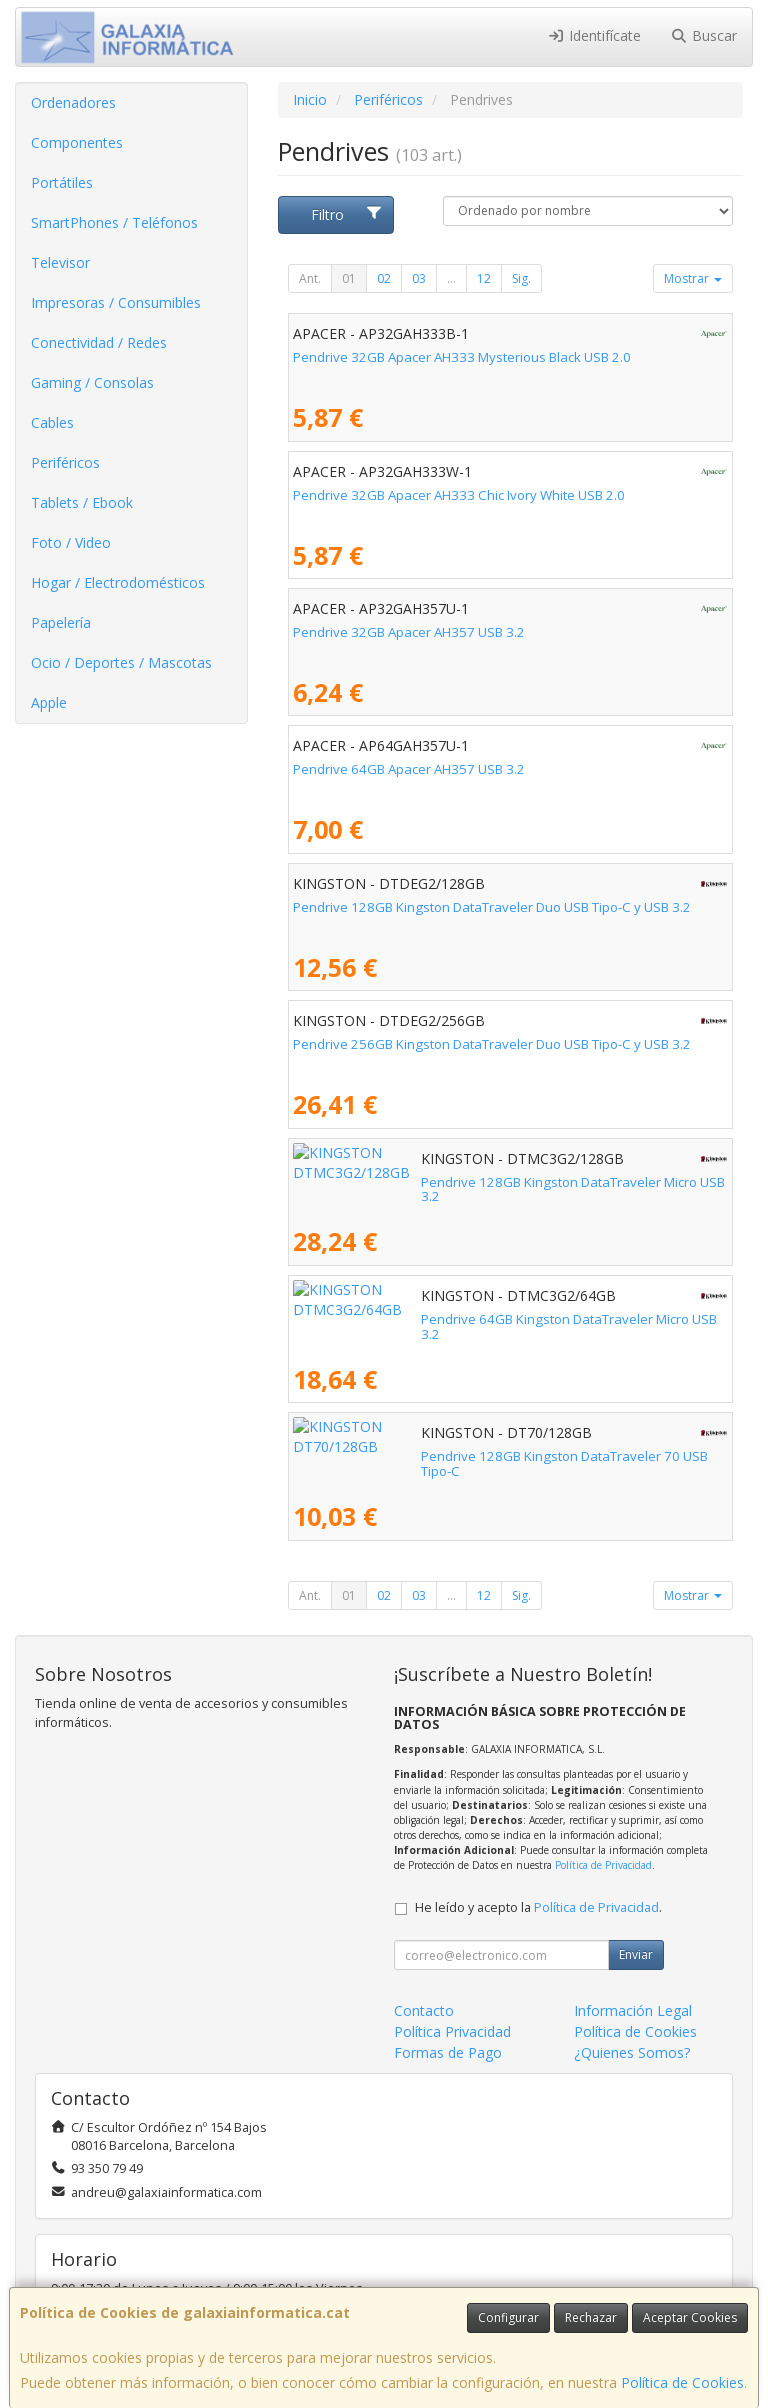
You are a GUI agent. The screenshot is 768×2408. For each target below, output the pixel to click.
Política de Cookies (682, 2382)
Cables (52, 422)
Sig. (521, 278)
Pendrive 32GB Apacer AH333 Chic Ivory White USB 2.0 (459, 495)
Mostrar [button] (693, 278)
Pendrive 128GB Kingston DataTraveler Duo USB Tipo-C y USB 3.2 (492, 907)
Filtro (347, 214)
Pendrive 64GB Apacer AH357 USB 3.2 (409, 769)
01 (349, 278)
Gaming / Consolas (92, 382)
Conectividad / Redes (99, 342)
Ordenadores (73, 102)
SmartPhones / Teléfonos (114, 222)
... (451, 278)
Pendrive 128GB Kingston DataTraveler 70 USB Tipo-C (457, 1456)
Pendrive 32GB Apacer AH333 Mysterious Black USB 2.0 (462, 357)
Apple (49, 702)
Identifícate (594, 35)
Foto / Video (71, 542)
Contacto (424, 2010)
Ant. (310, 278)
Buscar (704, 35)
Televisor (60, 262)
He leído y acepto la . (538, 1907)
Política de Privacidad (603, 1865)
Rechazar (591, 2317)
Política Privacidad (452, 2031)
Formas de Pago (448, 2052)
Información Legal (633, 2010)
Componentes (77, 142)
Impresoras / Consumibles (116, 302)
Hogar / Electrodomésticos (118, 582)
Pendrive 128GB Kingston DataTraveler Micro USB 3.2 (456, 1182)
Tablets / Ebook (82, 502)
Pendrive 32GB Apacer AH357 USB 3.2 (409, 632)
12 (484, 278)
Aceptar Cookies (690, 2317)
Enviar (636, 1954)
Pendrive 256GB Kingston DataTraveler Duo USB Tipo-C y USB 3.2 (492, 1044)
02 (384, 278)
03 (419, 278)
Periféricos (65, 462)
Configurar (508, 2317)
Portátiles (62, 182)
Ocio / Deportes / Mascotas (121, 662)
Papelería (61, 622)
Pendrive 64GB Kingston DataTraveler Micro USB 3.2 (452, 1319)
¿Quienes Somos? (632, 2052)
